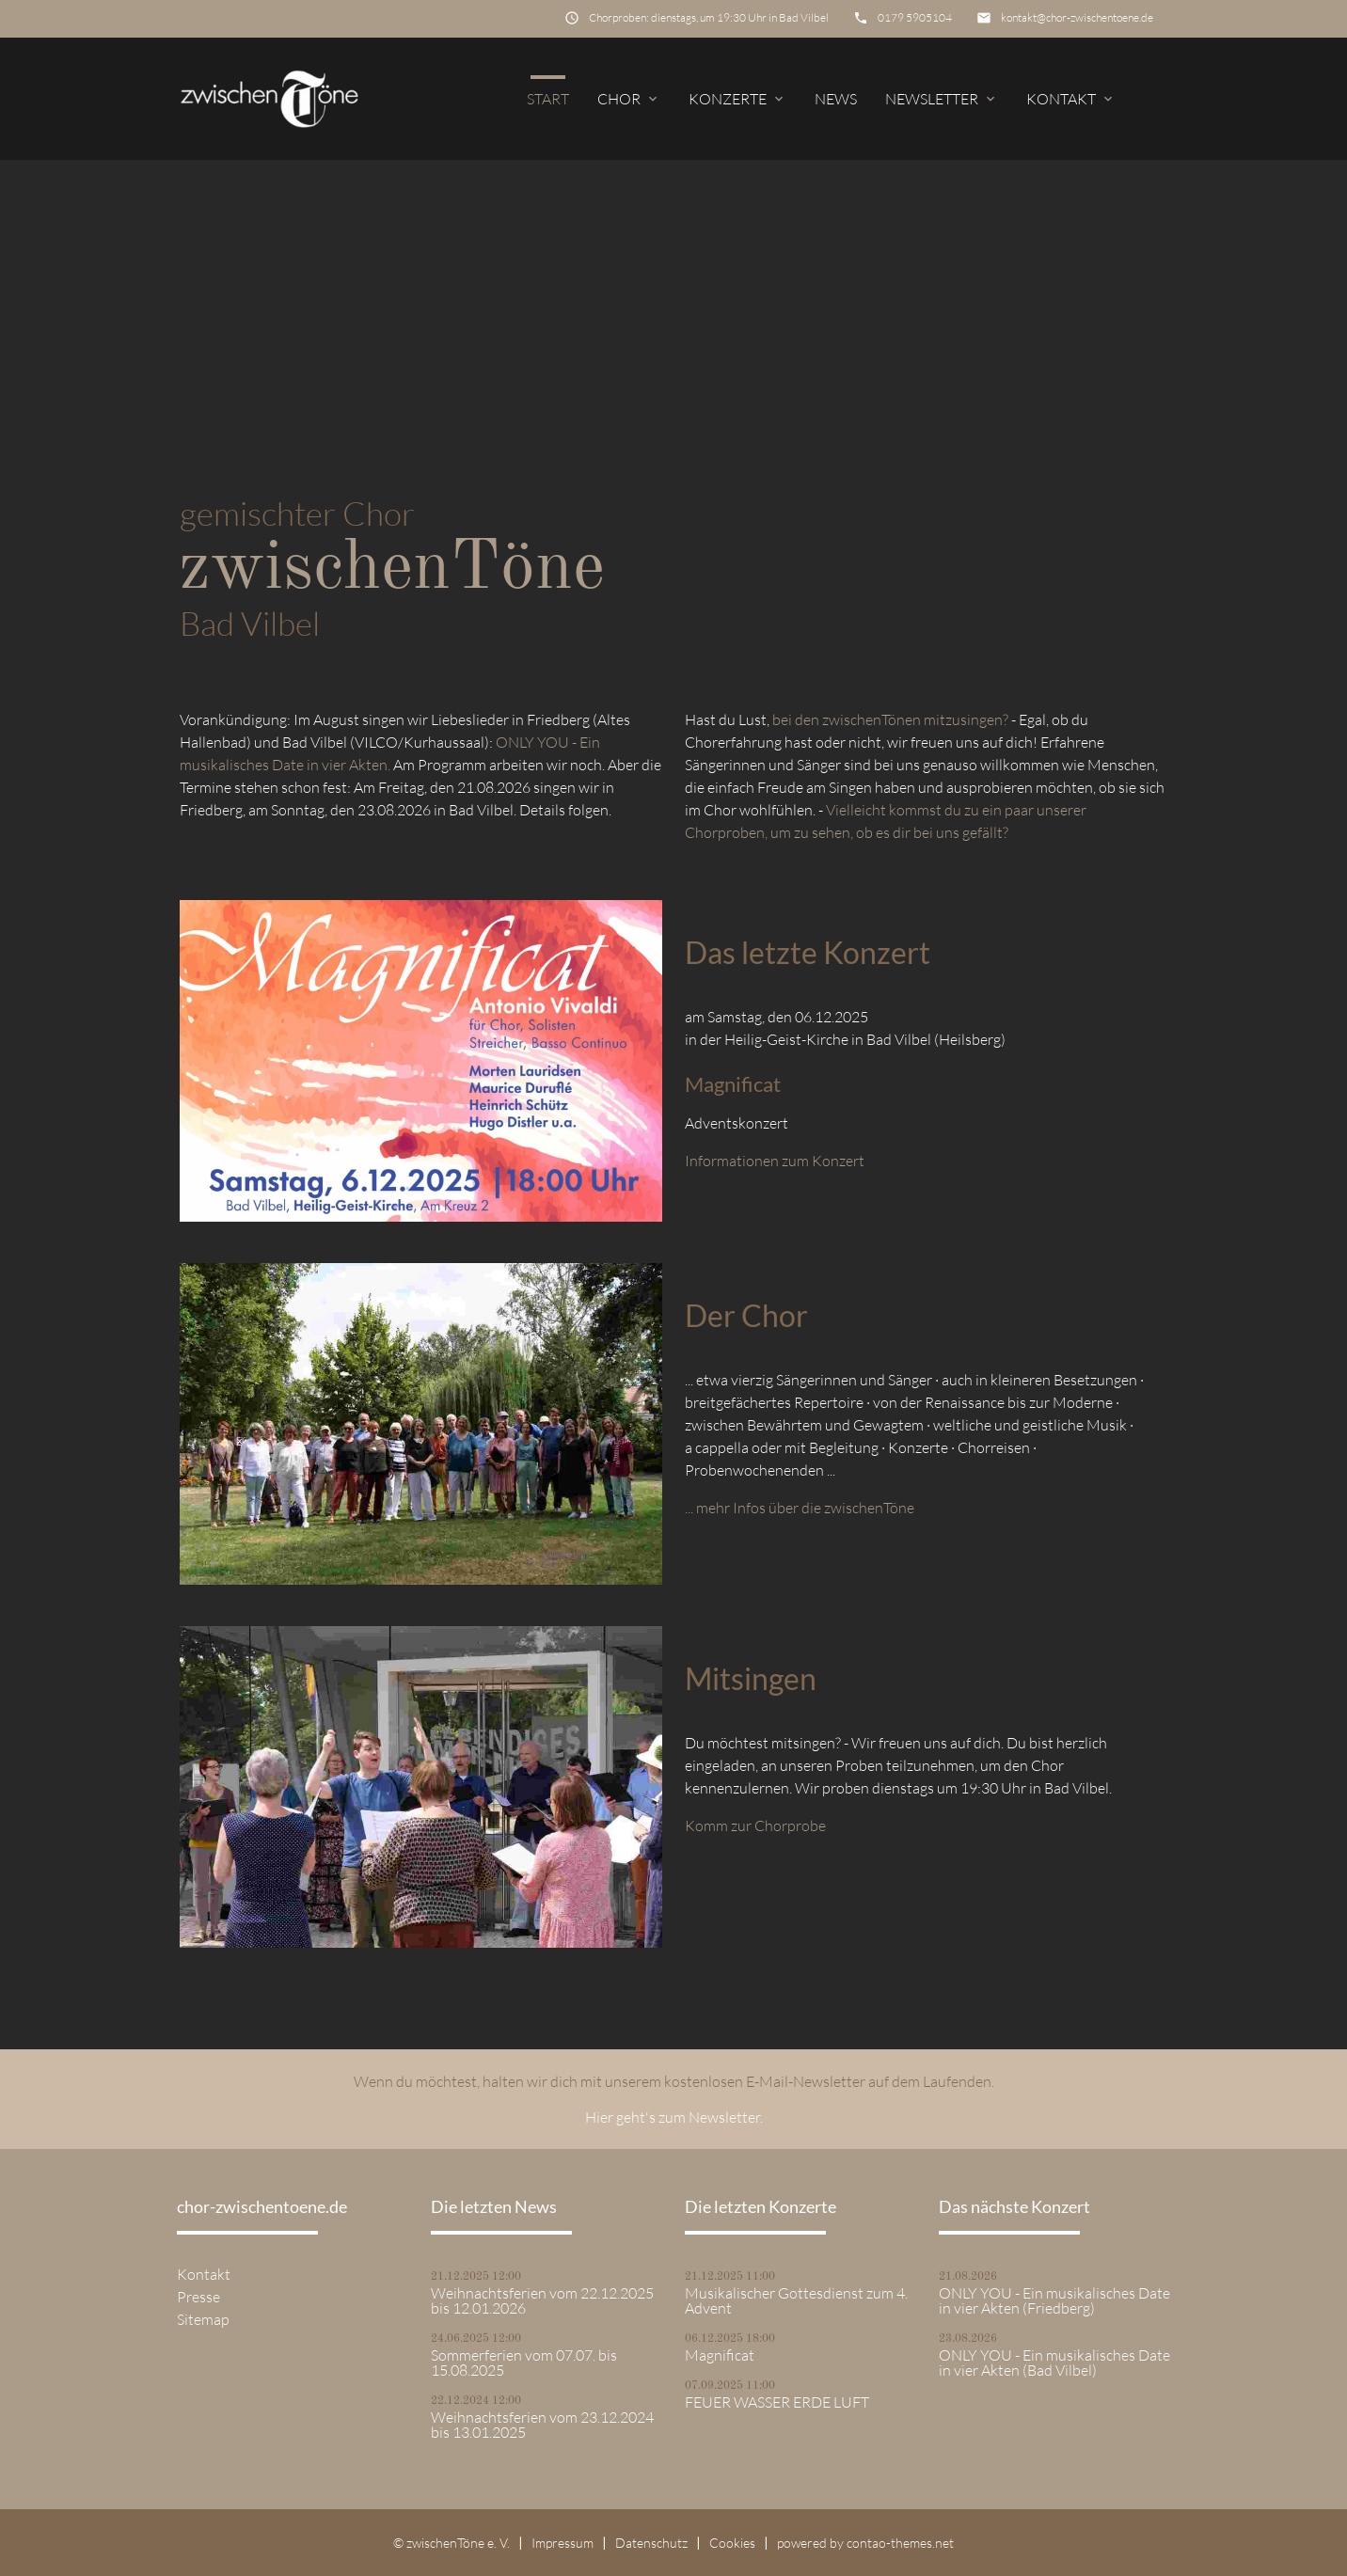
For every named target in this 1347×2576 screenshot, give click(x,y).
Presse (198, 2296)
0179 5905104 (915, 17)
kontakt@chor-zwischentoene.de (1077, 17)
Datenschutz (651, 2543)
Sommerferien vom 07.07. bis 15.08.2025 (524, 2362)
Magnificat (719, 2355)
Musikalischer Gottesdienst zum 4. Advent (796, 2300)
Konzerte (737, 98)
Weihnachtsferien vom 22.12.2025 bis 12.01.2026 (542, 2300)
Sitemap (203, 2319)
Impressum (562, 2543)
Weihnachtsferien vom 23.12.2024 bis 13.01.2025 (542, 2425)
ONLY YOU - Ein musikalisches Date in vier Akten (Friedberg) (1054, 2300)
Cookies (732, 2543)
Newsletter (941, 98)
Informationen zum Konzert (774, 1160)
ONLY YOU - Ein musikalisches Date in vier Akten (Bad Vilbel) (1054, 2362)
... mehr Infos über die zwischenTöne (799, 1507)
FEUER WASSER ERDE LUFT (777, 2402)
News (836, 98)
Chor (628, 98)
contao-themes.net (900, 2543)
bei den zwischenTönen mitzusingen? (890, 719)
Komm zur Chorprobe (755, 1825)
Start (548, 98)
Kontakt (1071, 98)
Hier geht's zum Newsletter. (674, 2117)
